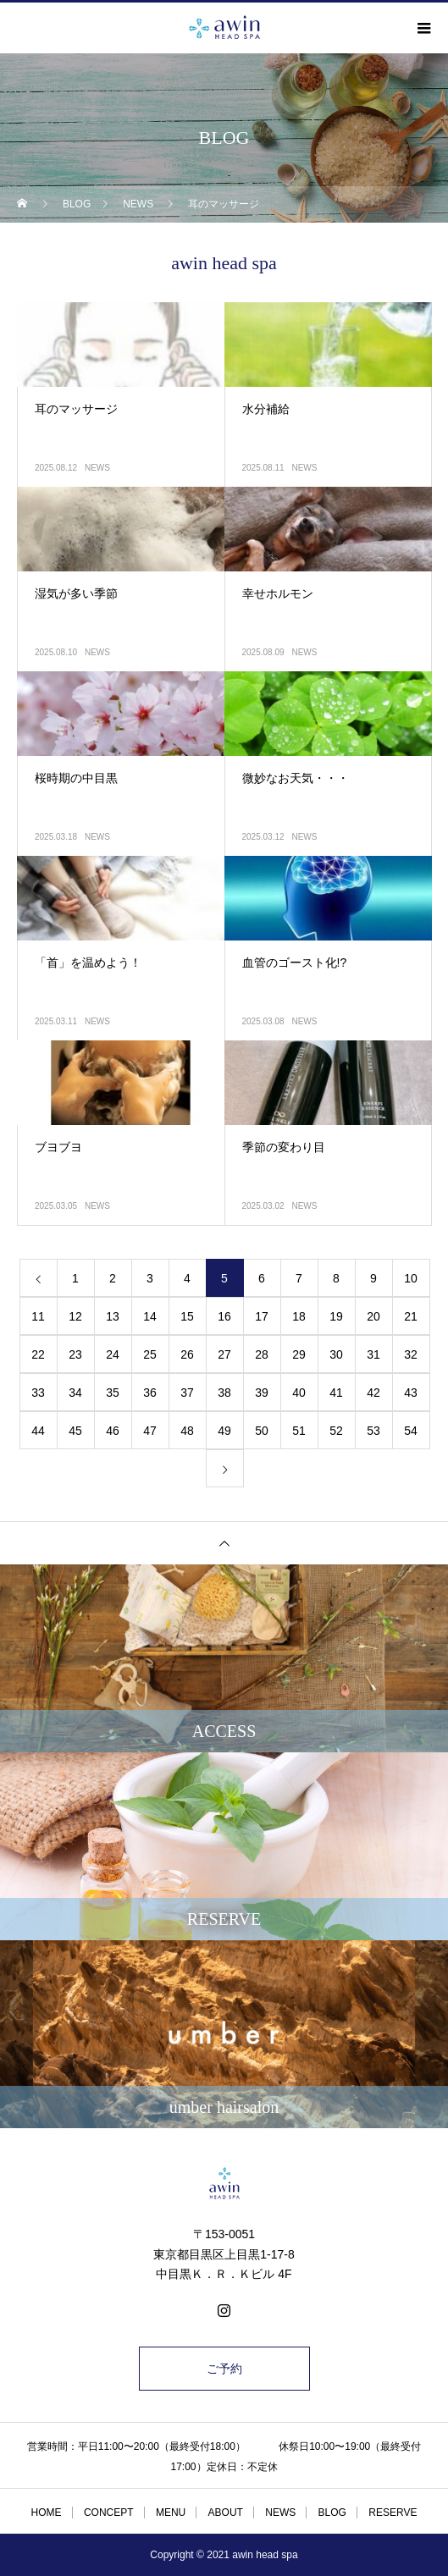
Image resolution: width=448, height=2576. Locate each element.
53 (373, 1430)
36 (150, 1392)
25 (150, 1354)
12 (75, 1316)
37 (187, 1392)
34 (75, 1392)
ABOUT (225, 2512)
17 (261, 1316)
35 (112, 1392)
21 (411, 1316)
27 (224, 1354)
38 (224, 1392)
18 (299, 1316)
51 (299, 1430)
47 (150, 1430)
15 (187, 1316)
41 (336, 1392)
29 (299, 1354)
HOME (46, 2512)
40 (299, 1392)
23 (75, 1354)
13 (112, 1316)
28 (261, 1354)
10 (411, 1278)
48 (187, 1430)
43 (411, 1392)
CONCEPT (109, 2512)
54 (411, 1430)
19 (336, 1316)
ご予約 (224, 2368)
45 (75, 1430)
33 (38, 1392)
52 (336, 1430)
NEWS (97, 467)
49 (224, 1430)
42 (373, 1392)
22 (38, 1354)
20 (373, 1316)
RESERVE (392, 2512)
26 (187, 1354)
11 (38, 1316)
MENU (170, 2512)
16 (224, 1316)
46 (112, 1430)
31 (373, 1354)
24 (112, 1354)
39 (261, 1392)
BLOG (332, 2512)
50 (261, 1430)
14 (150, 1316)
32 (411, 1354)
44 (38, 1430)
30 (336, 1354)
